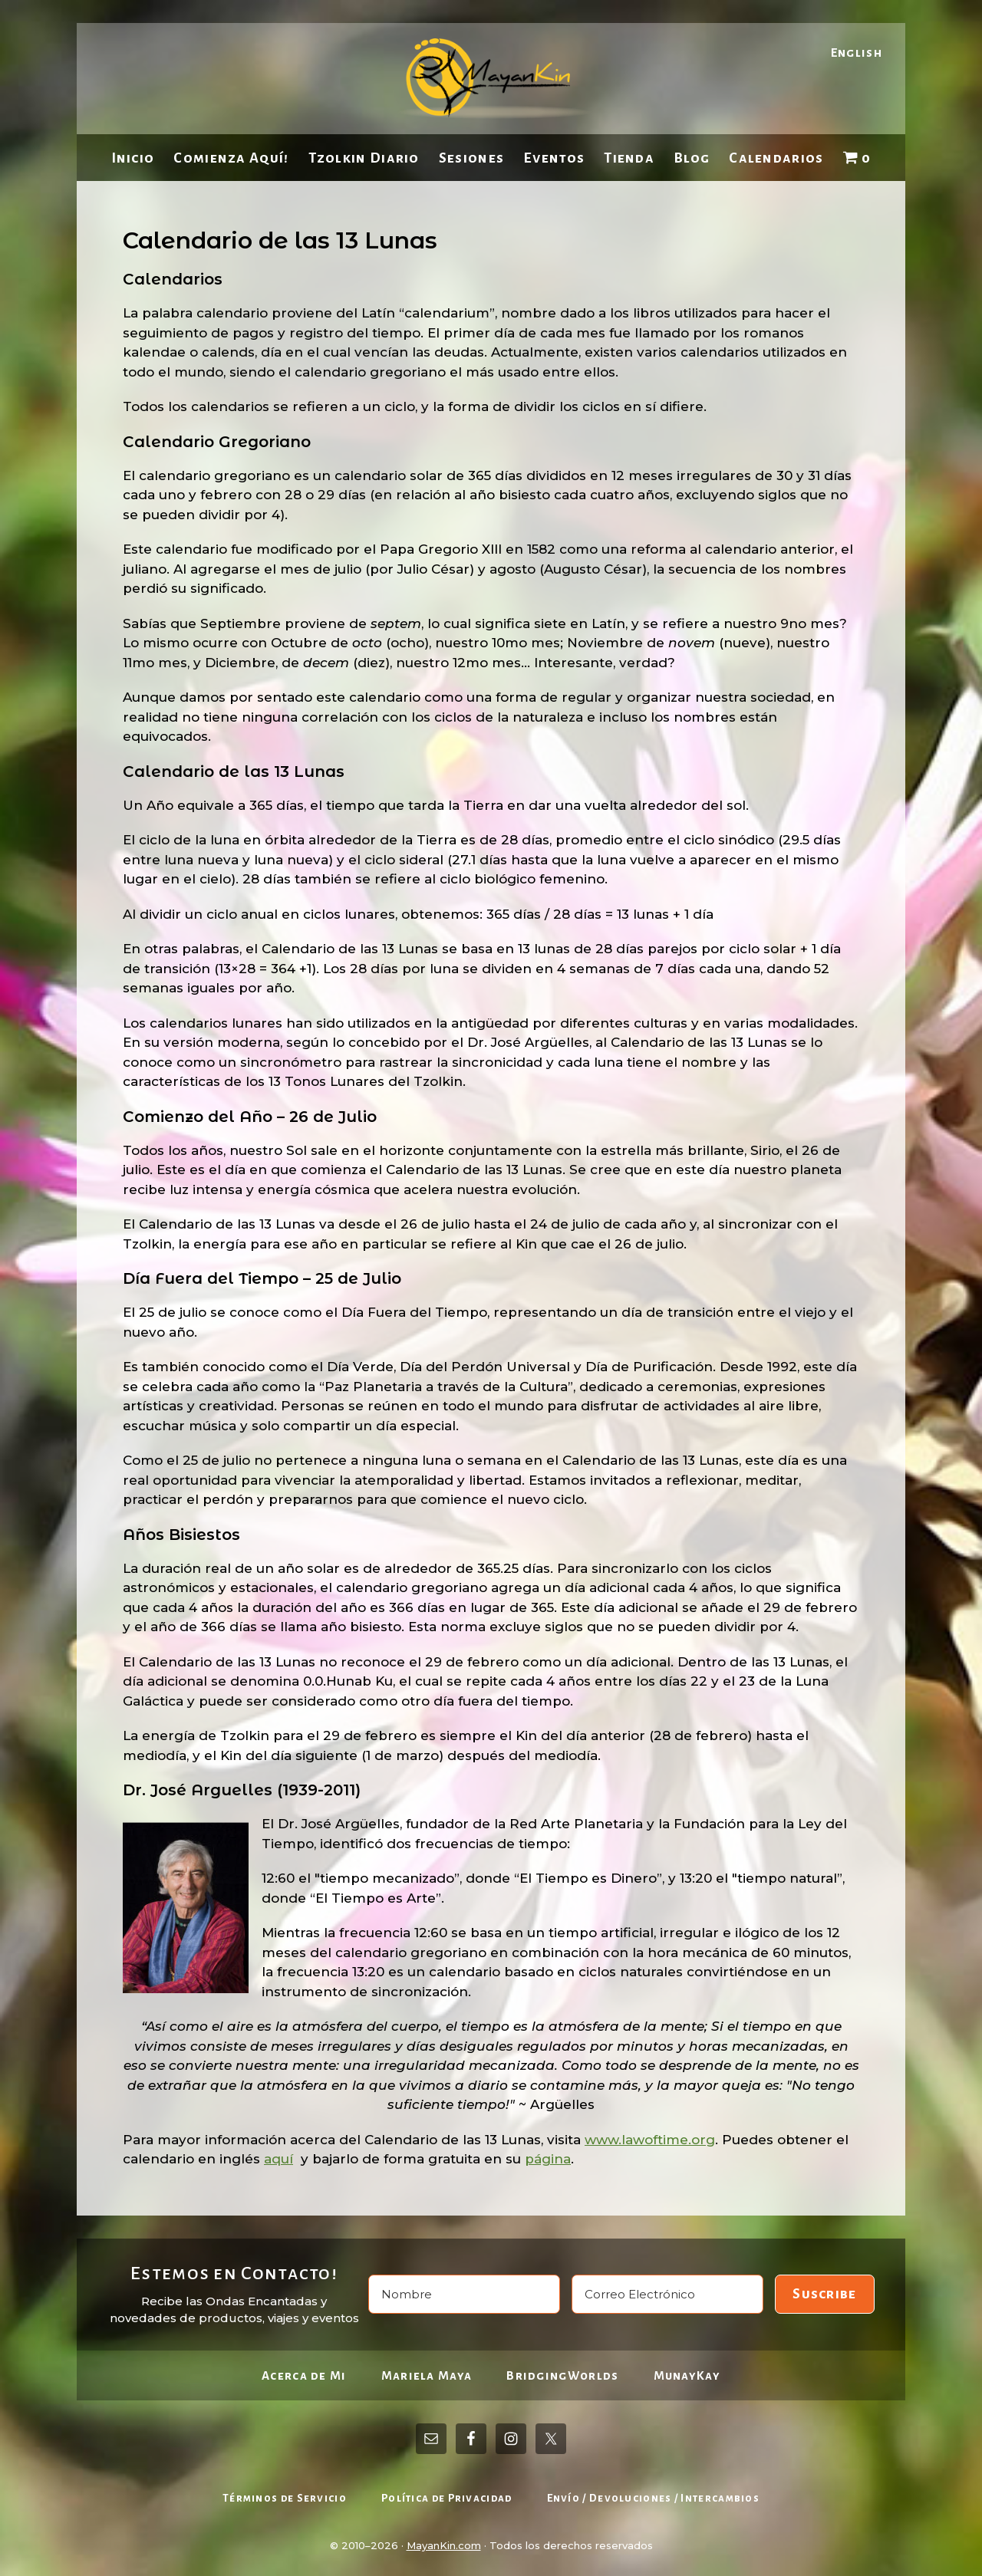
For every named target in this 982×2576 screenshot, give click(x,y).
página (548, 2158)
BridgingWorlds (562, 2375)
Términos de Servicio (284, 2498)
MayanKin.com (444, 2545)
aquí (278, 2158)
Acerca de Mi (304, 2375)
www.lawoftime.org (650, 2139)
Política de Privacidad (446, 2498)
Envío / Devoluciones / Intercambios (653, 2498)
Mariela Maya (427, 2375)
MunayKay (687, 2375)
